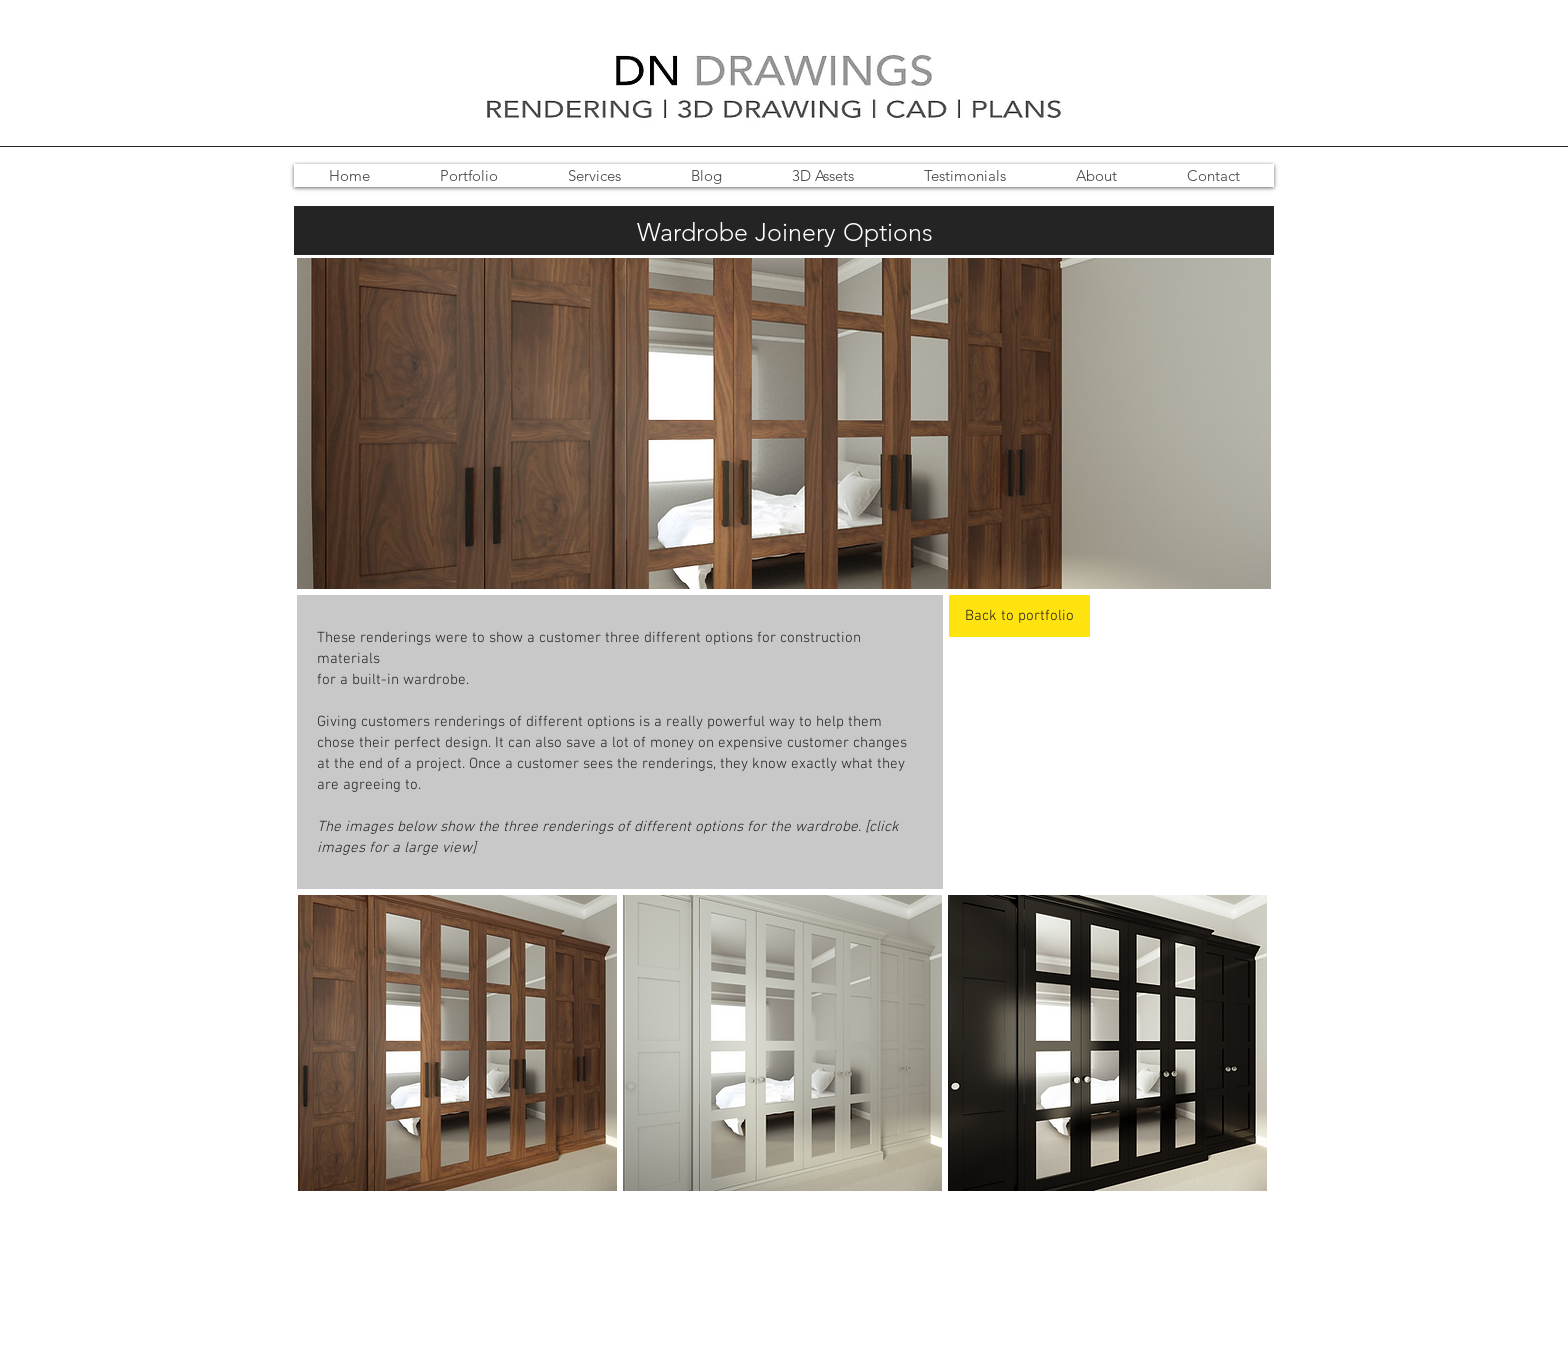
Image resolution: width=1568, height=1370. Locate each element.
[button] (457, 1043)
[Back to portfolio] (1019, 616)
